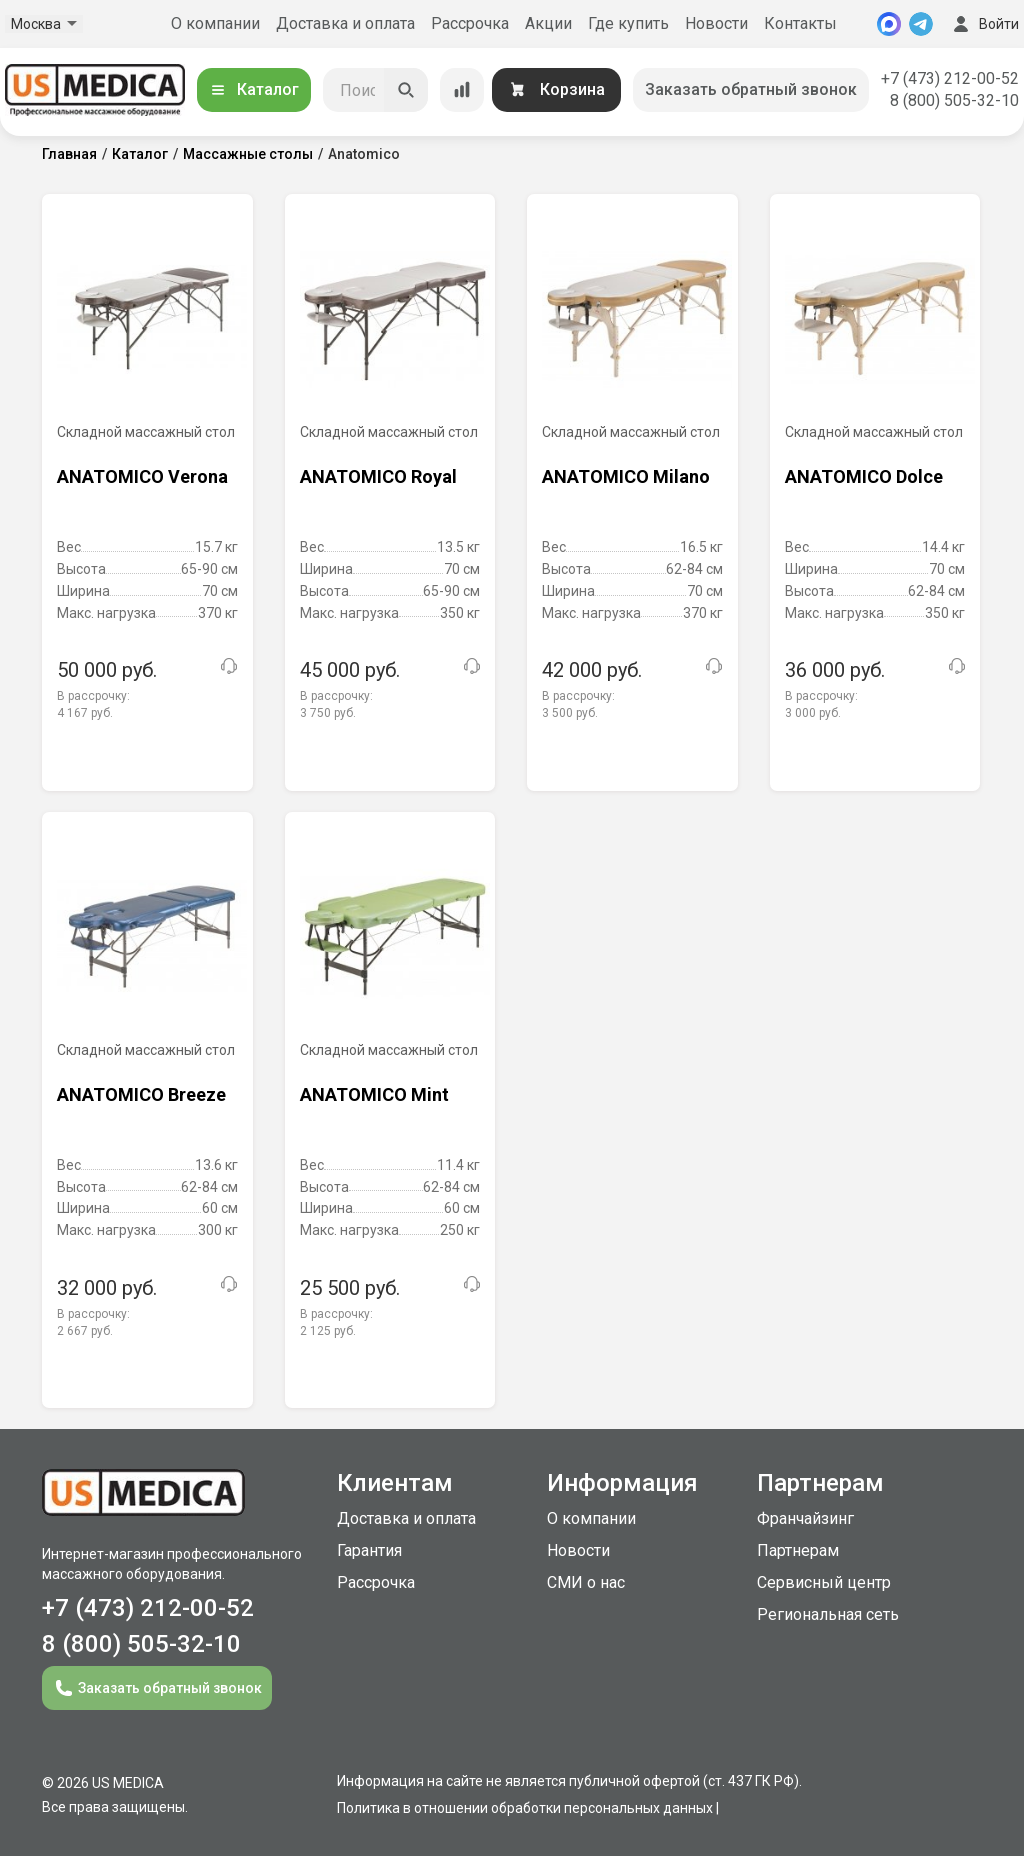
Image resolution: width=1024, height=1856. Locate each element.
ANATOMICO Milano (626, 476)
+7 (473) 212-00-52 (950, 78)
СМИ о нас (586, 1582)
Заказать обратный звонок (751, 89)
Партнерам (798, 1550)
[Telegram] (921, 24)
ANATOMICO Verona (142, 476)
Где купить (628, 23)
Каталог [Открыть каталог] (254, 89)
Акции (548, 23)
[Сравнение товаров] (462, 90)
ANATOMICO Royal (378, 476)
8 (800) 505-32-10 (954, 100)
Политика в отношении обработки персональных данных (525, 1808)
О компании (215, 23)
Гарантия (369, 1550)
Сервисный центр (824, 1582)
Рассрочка (470, 23)
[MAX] (889, 24)
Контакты (800, 23)
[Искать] (406, 90)
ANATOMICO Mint (374, 1094)
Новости (716, 23)
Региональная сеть (828, 1614)
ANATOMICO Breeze (141, 1094)
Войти (984, 24)
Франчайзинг (805, 1518)
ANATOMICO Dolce (864, 476)
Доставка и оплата (345, 23)
